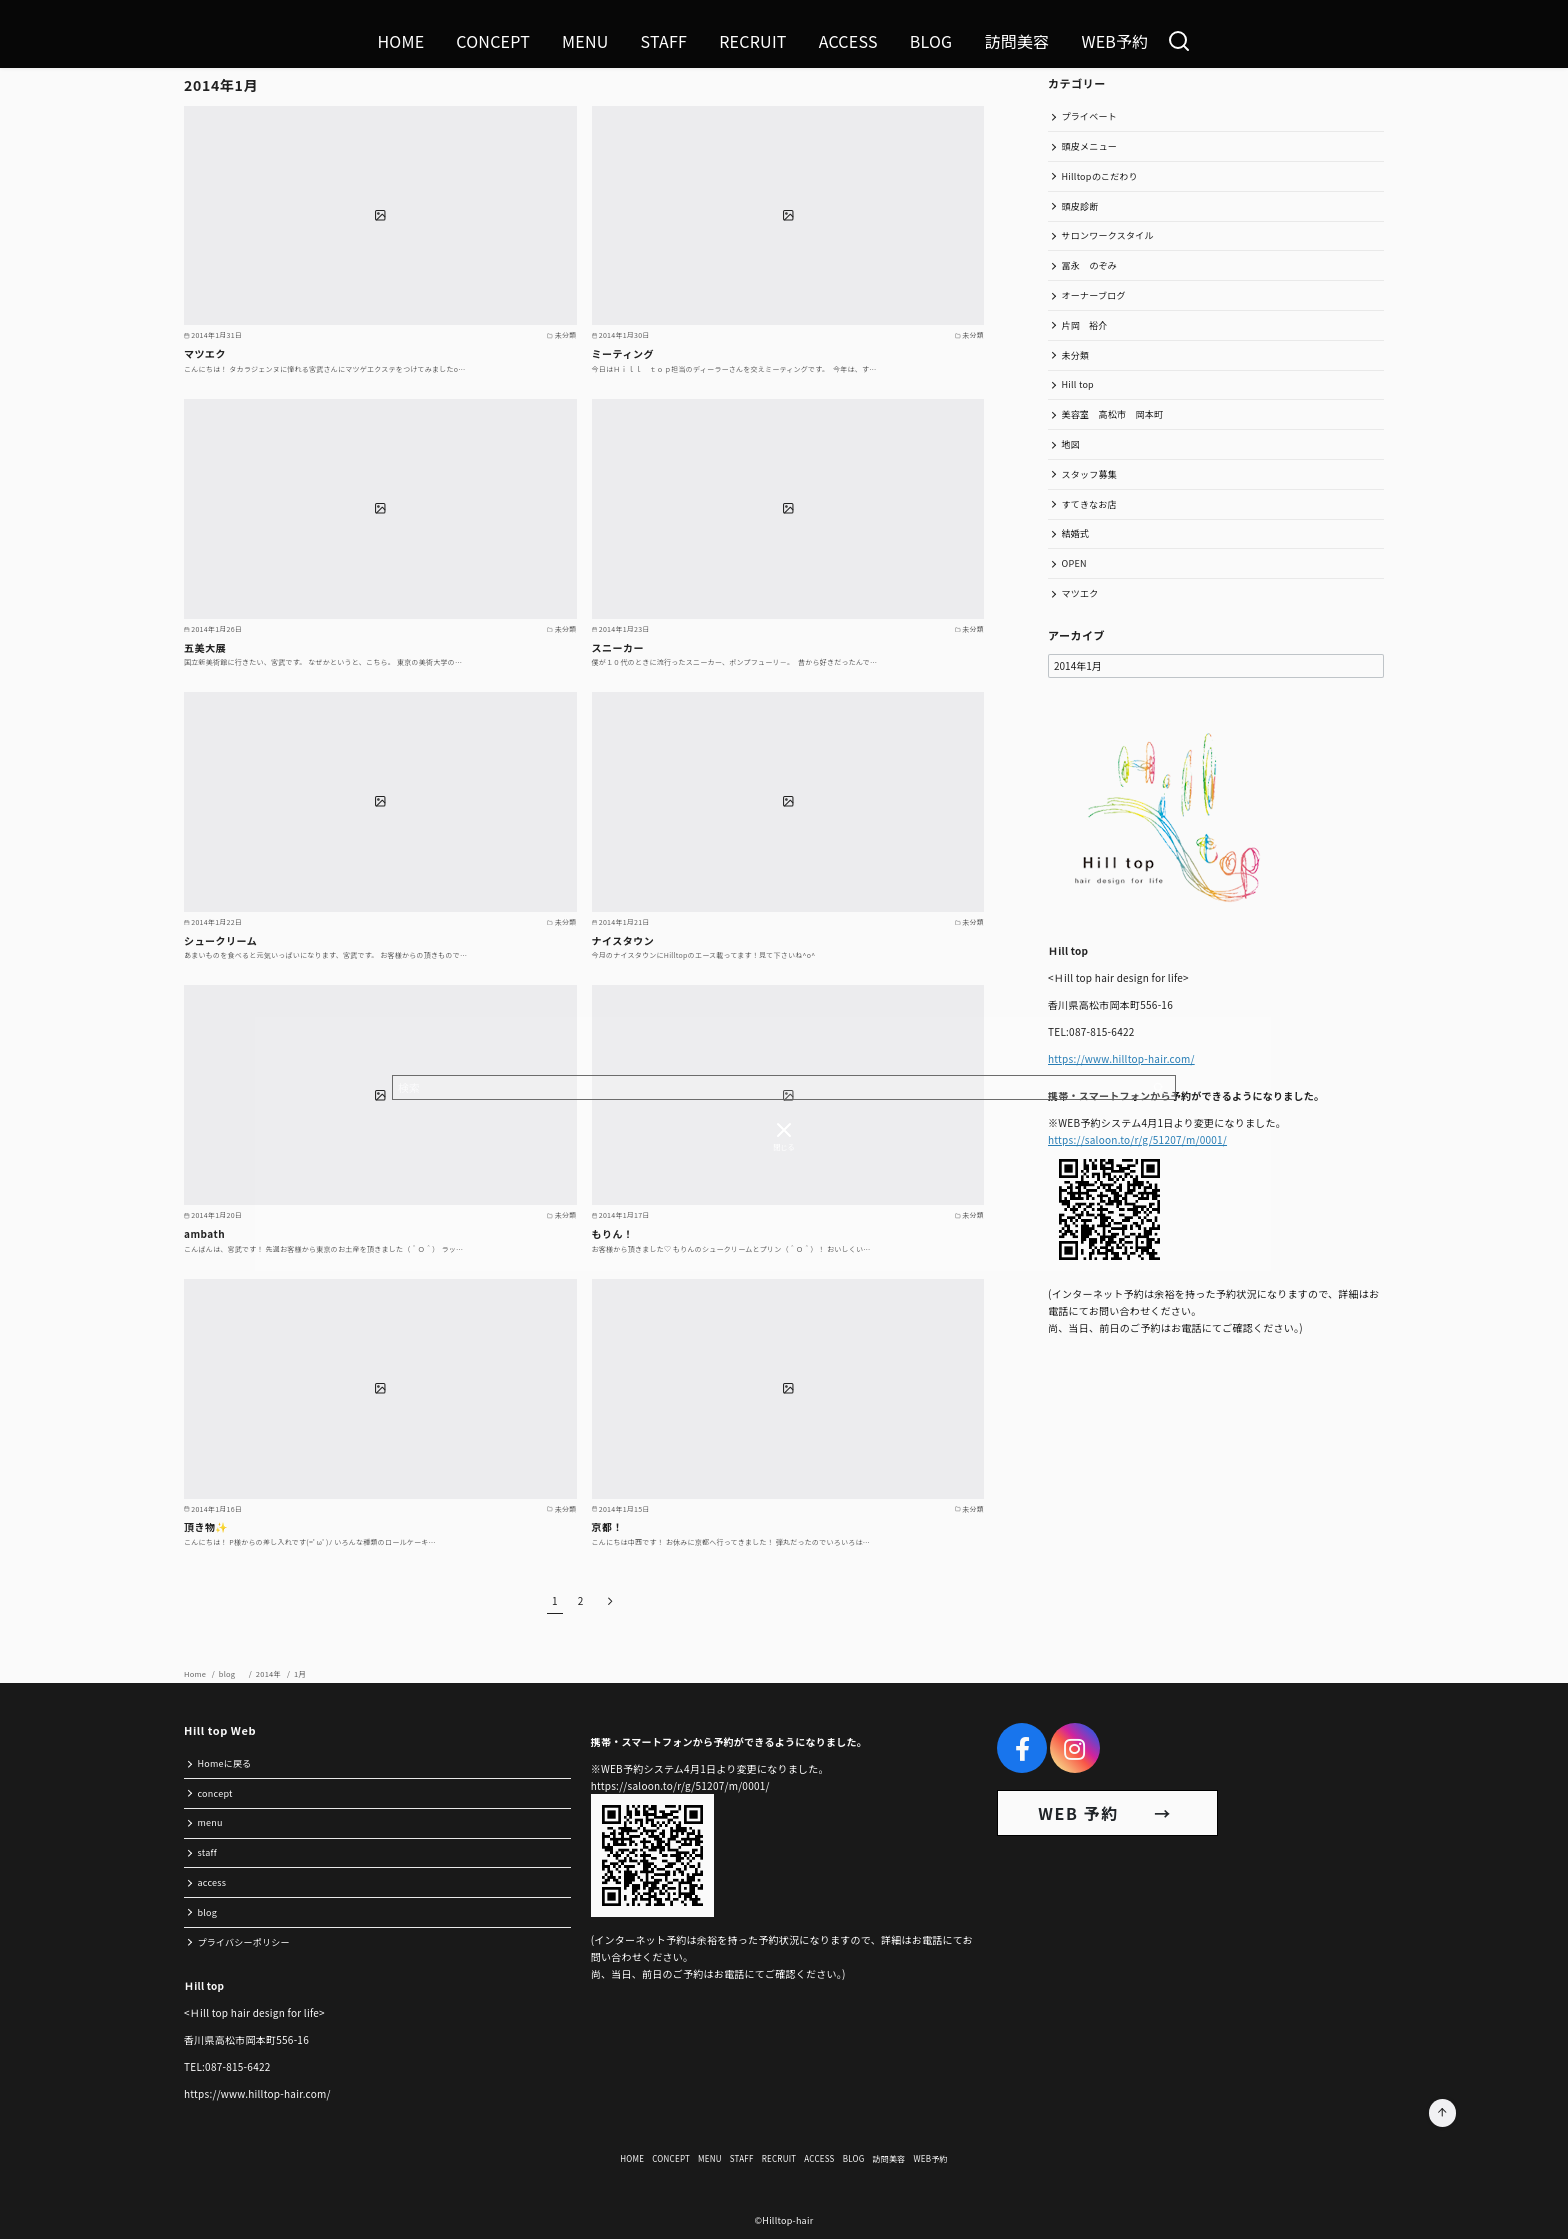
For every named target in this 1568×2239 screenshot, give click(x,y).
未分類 (1076, 355)
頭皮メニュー (1090, 146)
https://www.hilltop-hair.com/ (1121, 1058)
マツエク (205, 353)
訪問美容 (1016, 41)
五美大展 (205, 647)
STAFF (664, 41)
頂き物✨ (206, 1526)
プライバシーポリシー (244, 1942)
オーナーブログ (1094, 295)
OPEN (1074, 563)
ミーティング (623, 353)
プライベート (1090, 116)
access (212, 1882)
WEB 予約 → (1107, 1813)
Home (196, 1673)
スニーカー (618, 647)
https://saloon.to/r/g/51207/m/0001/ (1137, 1139)
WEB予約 (1114, 41)
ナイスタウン (623, 940)
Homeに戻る (225, 1763)
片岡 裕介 (1085, 325)
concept (215, 1793)
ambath (204, 1233)
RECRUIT (753, 41)
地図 (1071, 444)
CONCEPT (493, 41)
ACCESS (848, 41)
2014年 (269, 1673)
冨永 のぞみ (1090, 265)
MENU (585, 41)
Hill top (1078, 384)
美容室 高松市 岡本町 (1113, 414)
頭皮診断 (1080, 206)
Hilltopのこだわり (1100, 176)
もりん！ (613, 1233)
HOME (400, 41)
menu (210, 1822)
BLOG (931, 41)
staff (207, 1852)
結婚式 (1076, 533)
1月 (300, 1673)
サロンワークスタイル (1108, 235)
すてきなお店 (1089, 504)
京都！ (608, 1526)
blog (232, 1673)
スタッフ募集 (1090, 474)
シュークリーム (220, 940)
